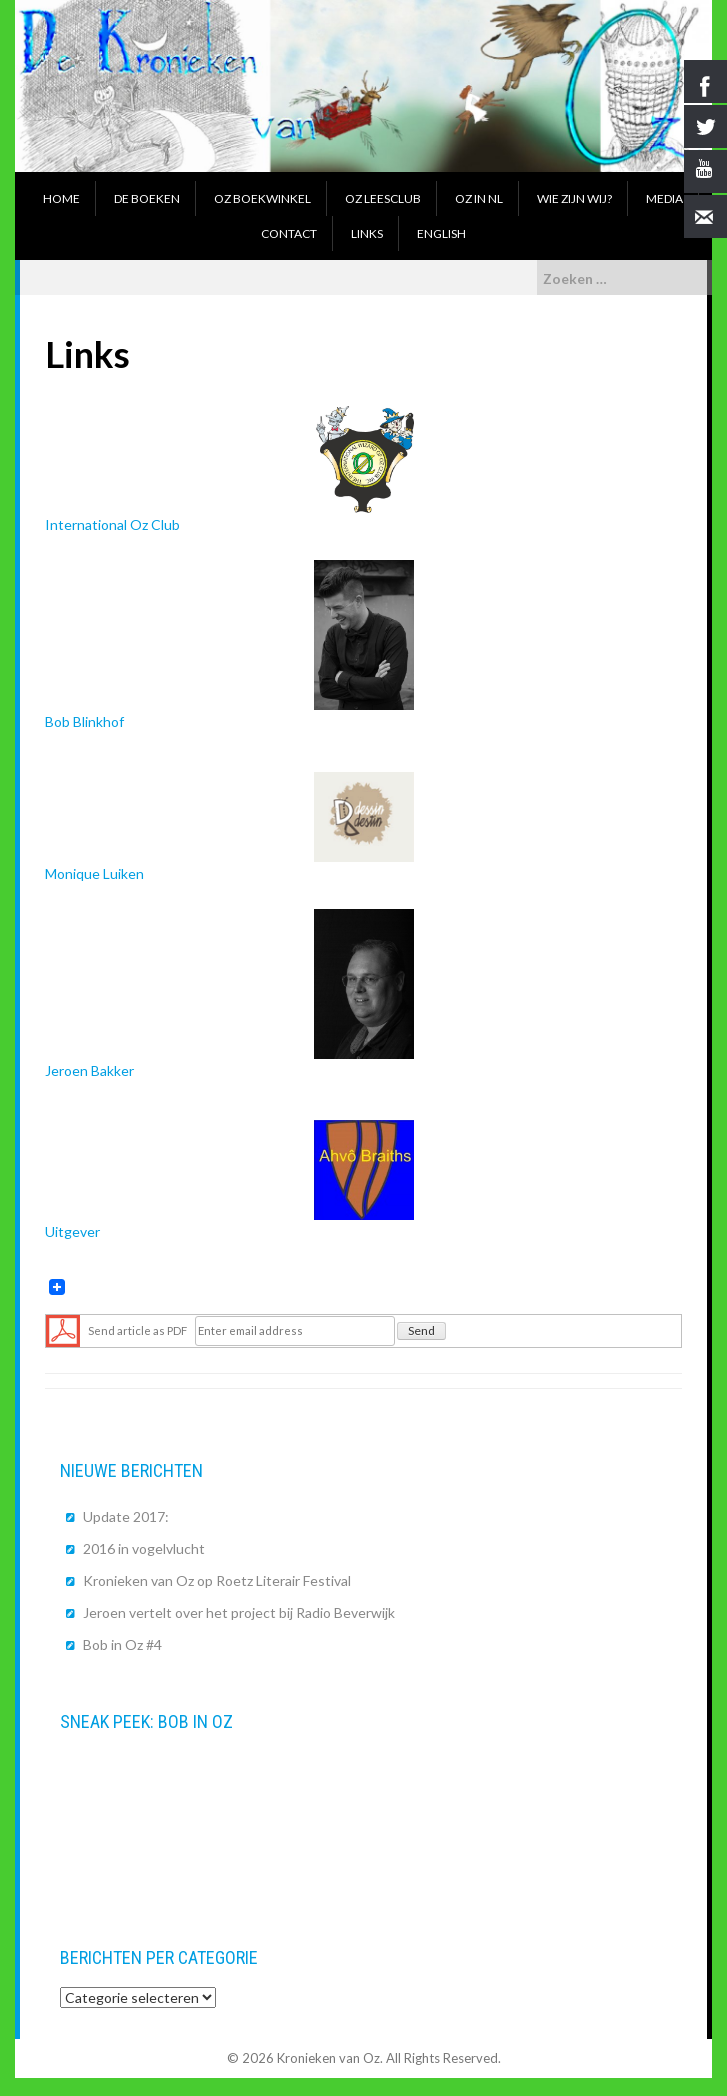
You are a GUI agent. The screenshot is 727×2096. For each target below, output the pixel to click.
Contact (289, 233)
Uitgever (229, 1180)
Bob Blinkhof (229, 645)
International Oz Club (229, 469)
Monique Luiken (229, 827)
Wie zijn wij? (574, 198)
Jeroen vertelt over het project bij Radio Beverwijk (239, 1612)
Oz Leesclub (383, 198)
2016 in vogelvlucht (144, 1548)
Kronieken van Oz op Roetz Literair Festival (217, 1580)
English (441, 233)
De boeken (147, 198)
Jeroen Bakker (229, 993)
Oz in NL (479, 198)
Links (367, 233)
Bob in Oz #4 (122, 1644)
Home (61, 198)
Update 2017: (126, 1516)
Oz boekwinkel (262, 198)
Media (664, 198)
